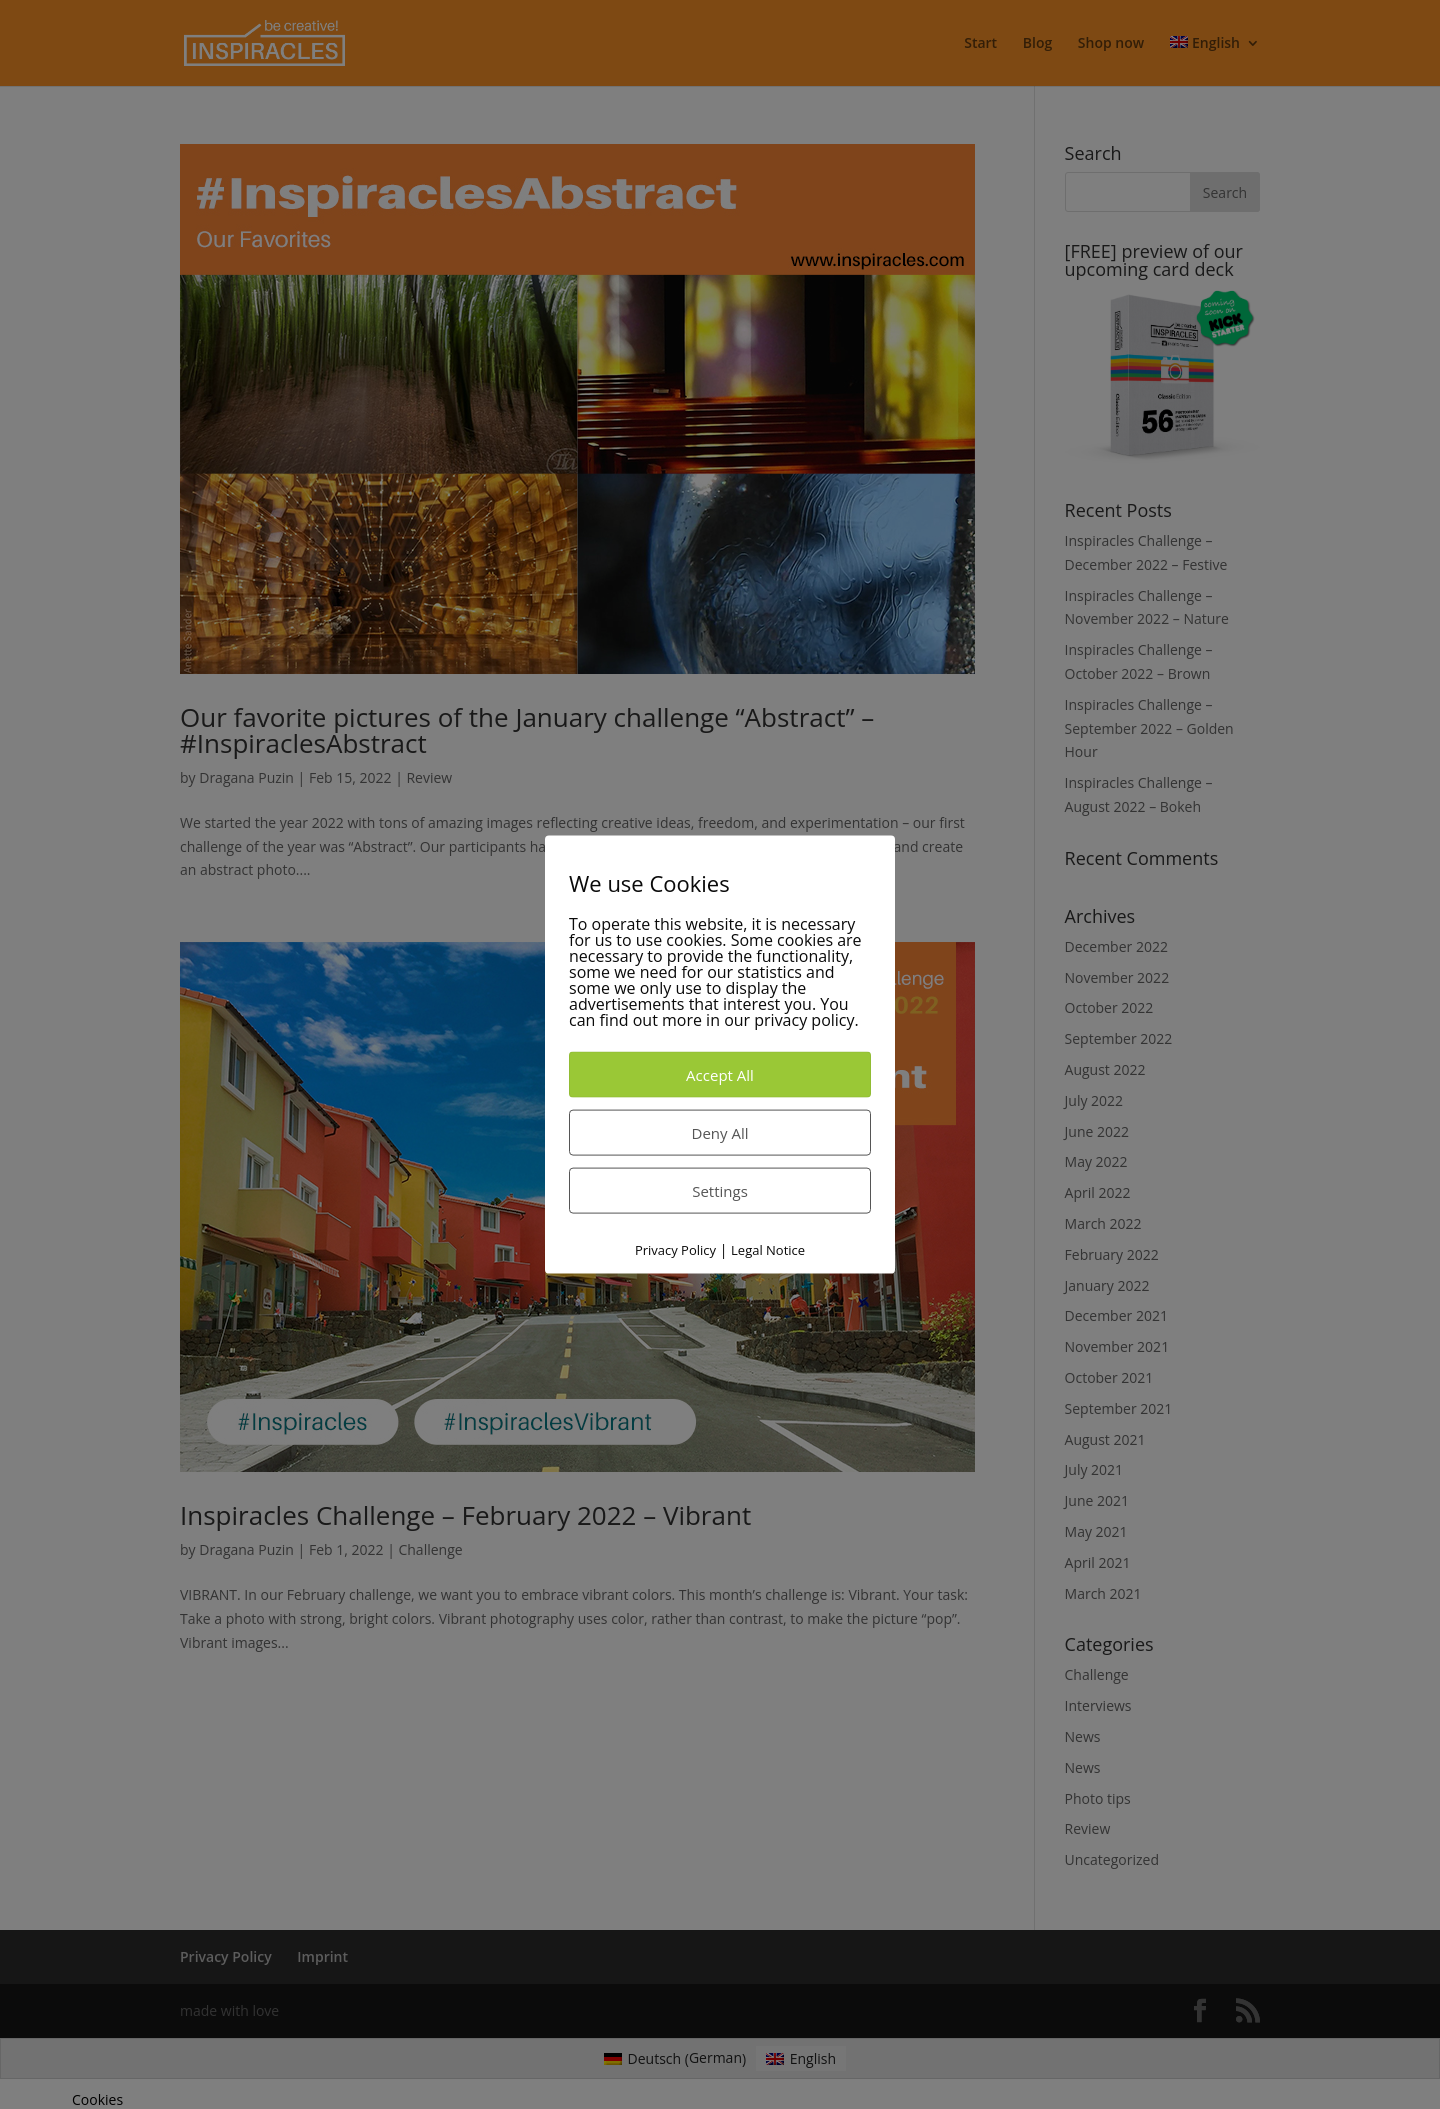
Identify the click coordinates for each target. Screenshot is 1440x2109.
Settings (720, 1190)
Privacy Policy (675, 1249)
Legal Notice (768, 1249)
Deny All (720, 1132)
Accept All (720, 1074)
